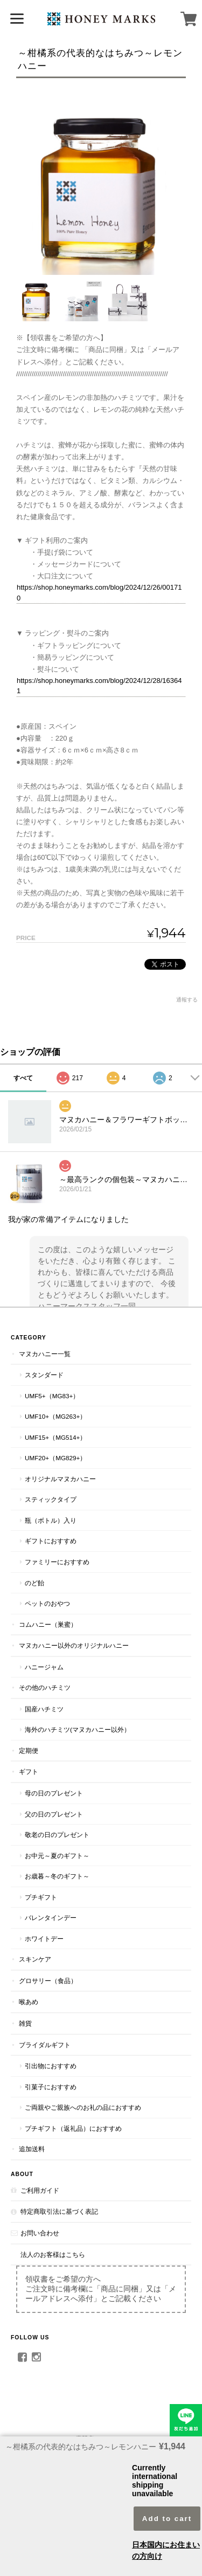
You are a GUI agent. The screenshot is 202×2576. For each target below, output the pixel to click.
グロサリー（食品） (48, 1980)
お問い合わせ (39, 2232)
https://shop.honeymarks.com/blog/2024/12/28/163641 (99, 685)
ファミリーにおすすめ (57, 1561)
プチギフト (41, 1897)
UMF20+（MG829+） (55, 1457)
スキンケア (35, 1959)
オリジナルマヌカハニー (60, 1478)
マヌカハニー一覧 (45, 1353)
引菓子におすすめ (50, 2086)
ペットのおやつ (47, 1603)
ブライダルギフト (45, 2044)
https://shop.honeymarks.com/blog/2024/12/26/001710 (99, 592)
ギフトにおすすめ (50, 1540)
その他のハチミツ (45, 1687)
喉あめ (28, 2001)
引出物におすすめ (50, 2065)
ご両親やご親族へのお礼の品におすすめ (83, 2107)
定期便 (28, 1750)
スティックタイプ (50, 1499)
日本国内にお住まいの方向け (166, 2550)
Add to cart (167, 2519)
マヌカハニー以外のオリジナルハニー (74, 1645)
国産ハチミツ (44, 1708)
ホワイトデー (44, 1938)
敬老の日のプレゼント (57, 1834)
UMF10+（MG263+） (55, 1416)
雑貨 (25, 2023)
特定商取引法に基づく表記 (59, 2211)
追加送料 (32, 2148)
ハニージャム (44, 1666)
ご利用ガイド (39, 2190)
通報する (187, 1000)
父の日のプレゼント (54, 1814)
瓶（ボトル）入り (50, 1520)
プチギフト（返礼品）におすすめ (73, 2128)
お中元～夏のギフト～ (57, 1855)
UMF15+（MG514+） (55, 1437)
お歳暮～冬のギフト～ (57, 1876)
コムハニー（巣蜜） (48, 1624)
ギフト (28, 1771)
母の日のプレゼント (54, 1793)
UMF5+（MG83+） (52, 1395)
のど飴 (34, 1582)
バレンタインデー (50, 1917)
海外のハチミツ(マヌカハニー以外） (77, 1729)
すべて (23, 1078)
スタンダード (44, 1374)
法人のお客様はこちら (52, 2254)
